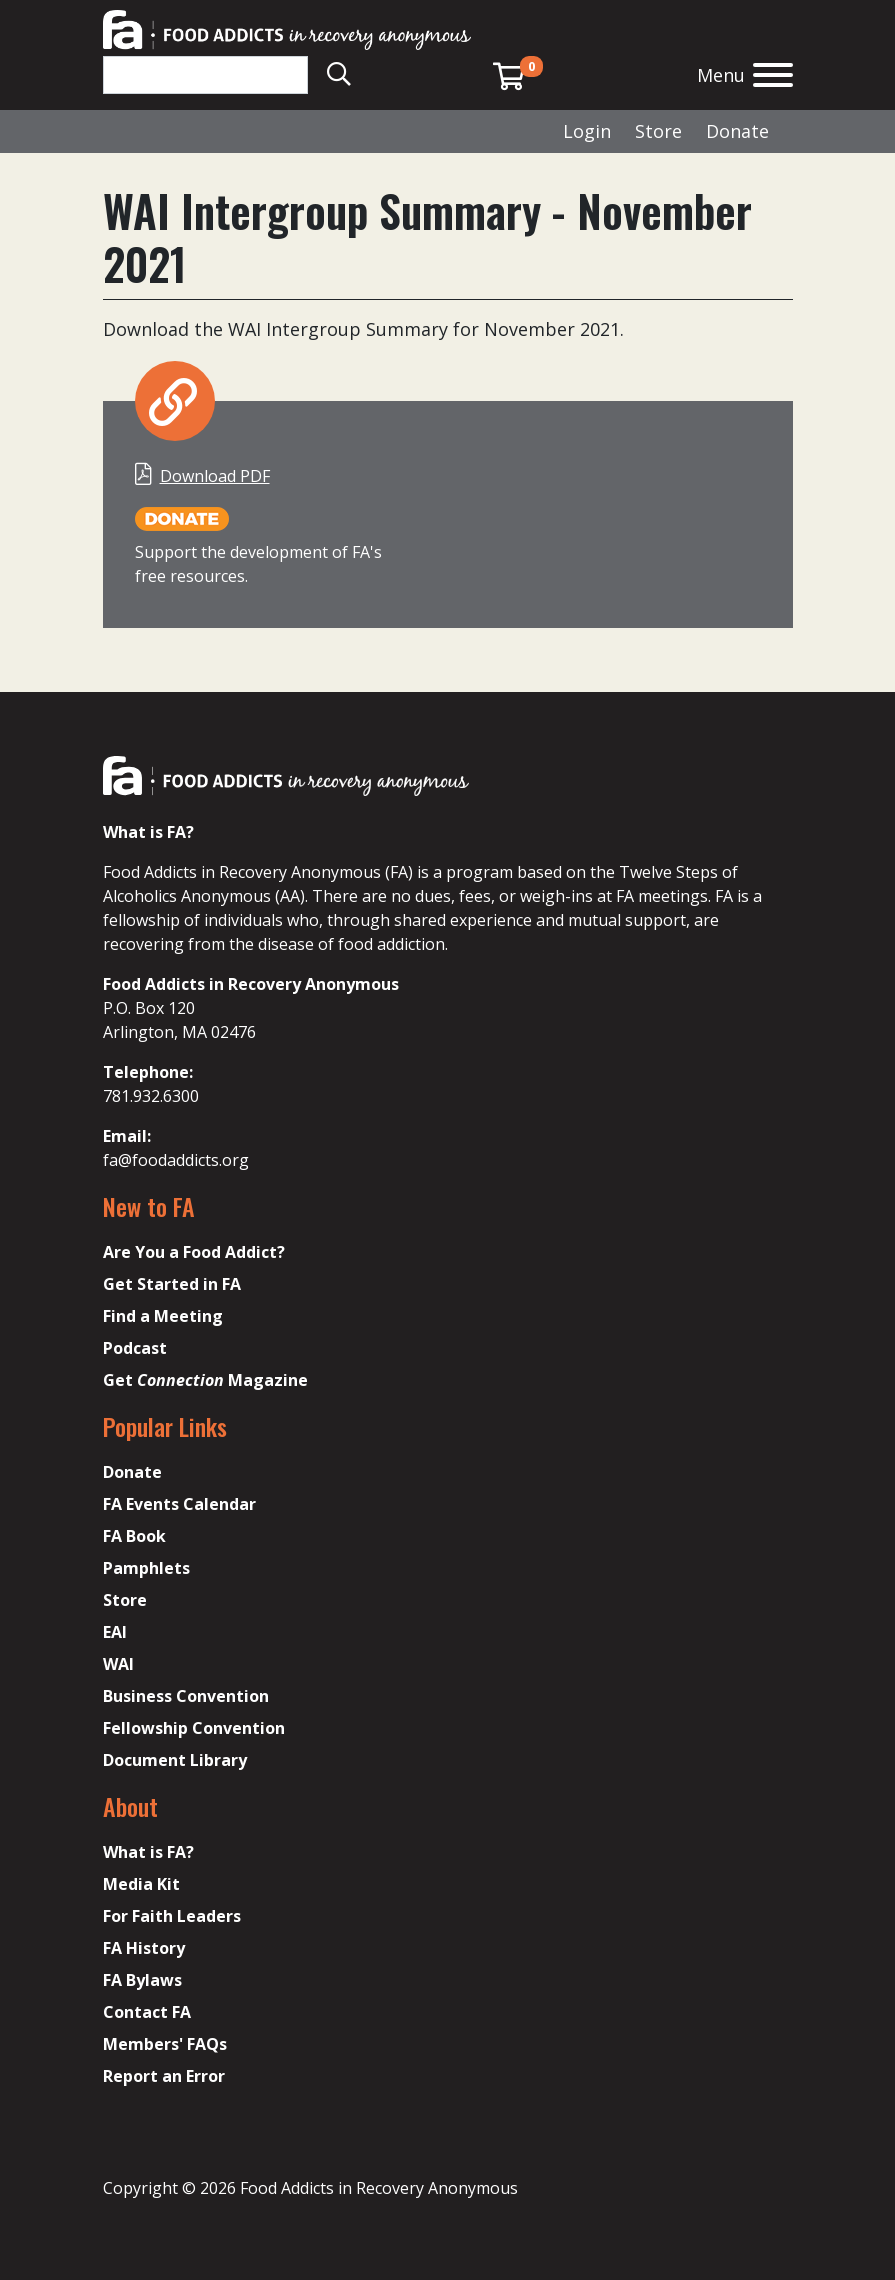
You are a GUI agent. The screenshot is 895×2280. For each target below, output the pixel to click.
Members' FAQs (165, 2044)
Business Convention (186, 1696)
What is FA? (148, 1852)
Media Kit (141, 1884)
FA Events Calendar (179, 1504)
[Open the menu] (773, 77)
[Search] (205, 75)
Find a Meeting (163, 1316)
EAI (115, 1632)
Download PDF (215, 476)
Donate (737, 131)
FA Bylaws (142, 1980)
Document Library (175, 1760)
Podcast (135, 1348)
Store (658, 131)
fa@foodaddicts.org (176, 1160)
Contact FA (147, 2012)
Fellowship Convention (194, 1728)
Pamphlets (146, 1568)
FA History (144, 1948)
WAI (118, 1664)
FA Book (134, 1536)
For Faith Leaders (172, 1916)
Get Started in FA (172, 1284)
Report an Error (164, 2076)
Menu (721, 75)
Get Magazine (205, 1380)
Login (587, 131)
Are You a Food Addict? (194, 1252)
